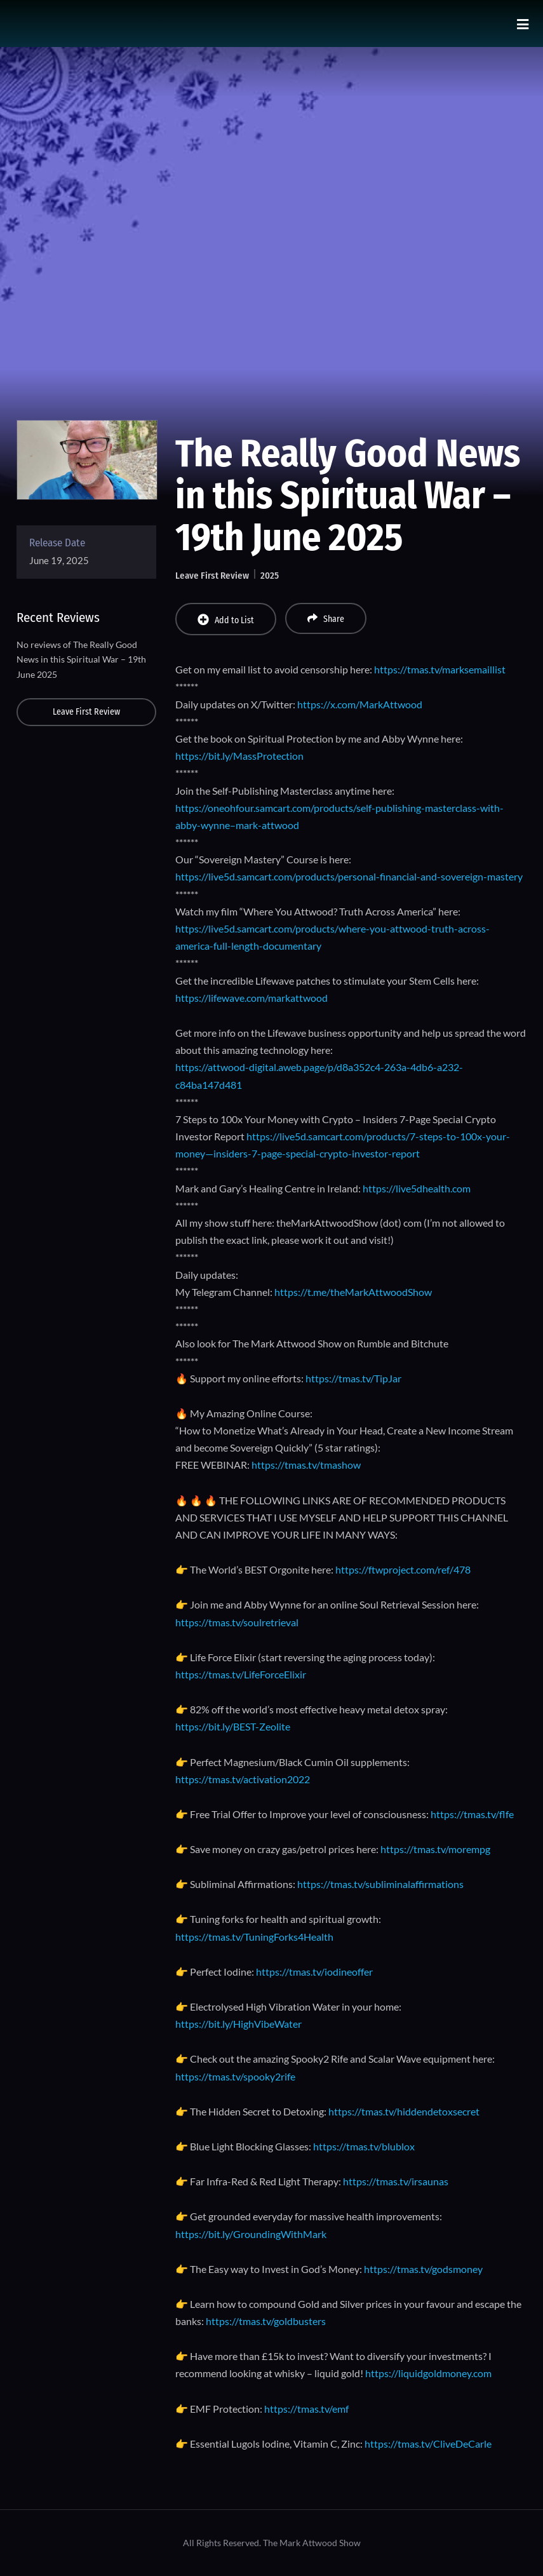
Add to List (226, 620)
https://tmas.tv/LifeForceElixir (240, 1674)
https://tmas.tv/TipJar (353, 1378)
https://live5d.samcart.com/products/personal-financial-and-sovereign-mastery (349, 876)
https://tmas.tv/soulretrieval (236, 1622)
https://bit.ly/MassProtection (239, 756)
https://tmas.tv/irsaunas (395, 2181)
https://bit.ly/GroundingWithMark (250, 2234)
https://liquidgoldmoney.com (428, 2373)
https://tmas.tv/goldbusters (266, 2321)
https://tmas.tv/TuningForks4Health (254, 1937)
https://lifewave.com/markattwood (251, 998)
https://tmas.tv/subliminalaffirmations (380, 1884)
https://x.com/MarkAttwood (359, 704)
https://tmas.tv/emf (306, 2409)
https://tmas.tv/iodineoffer (314, 1972)
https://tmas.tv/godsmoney (423, 2269)
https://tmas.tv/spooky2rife (235, 2076)
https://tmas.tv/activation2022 (242, 1779)
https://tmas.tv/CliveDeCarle (428, 2444)
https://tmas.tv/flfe (472, 1814)
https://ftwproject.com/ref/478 (403, 1569)
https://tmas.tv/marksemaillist (440, 669)
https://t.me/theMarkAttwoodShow (353, 1292)
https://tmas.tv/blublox (364, 2146)
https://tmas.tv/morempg (435, 1849)
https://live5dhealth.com (417, 1188)
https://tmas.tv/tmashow (306, 1465)
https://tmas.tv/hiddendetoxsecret (402, 2111)
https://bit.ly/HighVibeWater (238, 2024)
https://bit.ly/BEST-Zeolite (232, 1726)
